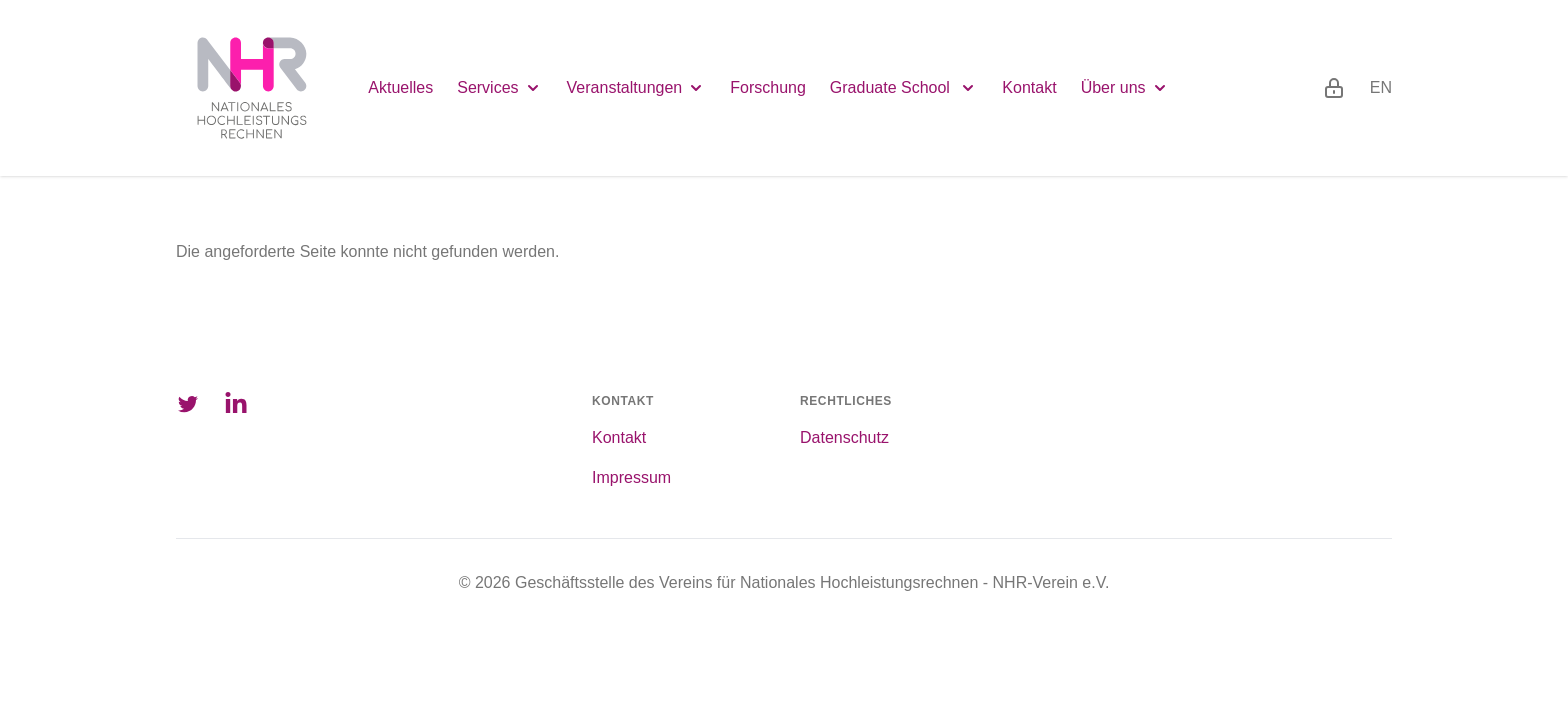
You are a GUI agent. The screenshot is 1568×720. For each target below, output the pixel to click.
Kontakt (1029, 87)
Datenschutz (844, 437)
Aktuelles (400, 87)
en (1381, 87)
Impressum (631, 477)
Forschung (768, 87)
